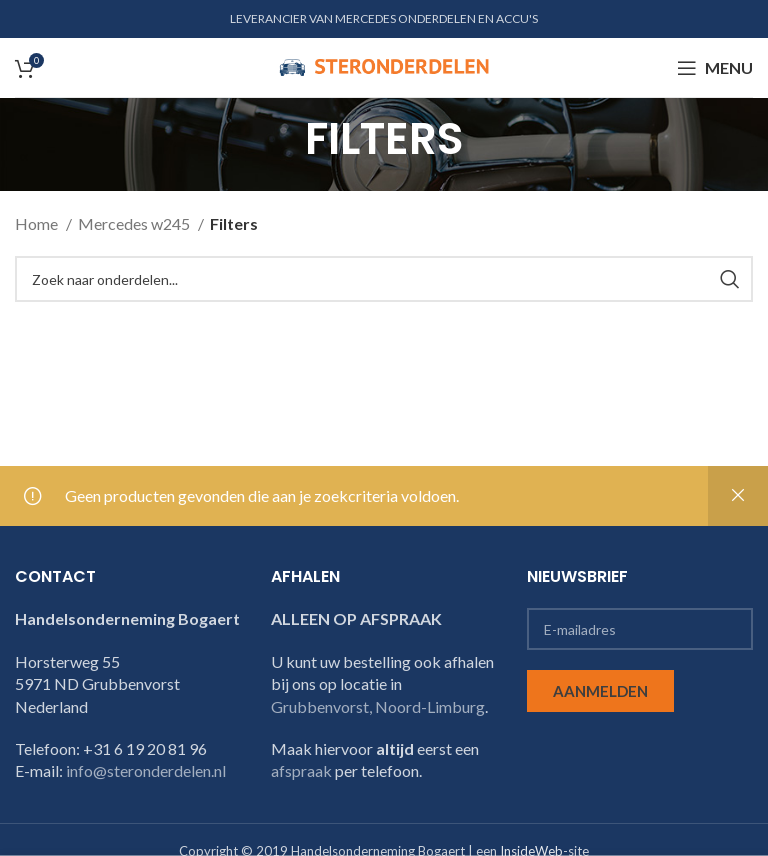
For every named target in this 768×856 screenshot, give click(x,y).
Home (38, 223)
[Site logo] (384, 65)
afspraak (301, 770)
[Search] (384, 279)
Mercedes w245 (135, 223)
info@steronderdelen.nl (146, 770)
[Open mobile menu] (715, 68)
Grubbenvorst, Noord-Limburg (378, 706)
